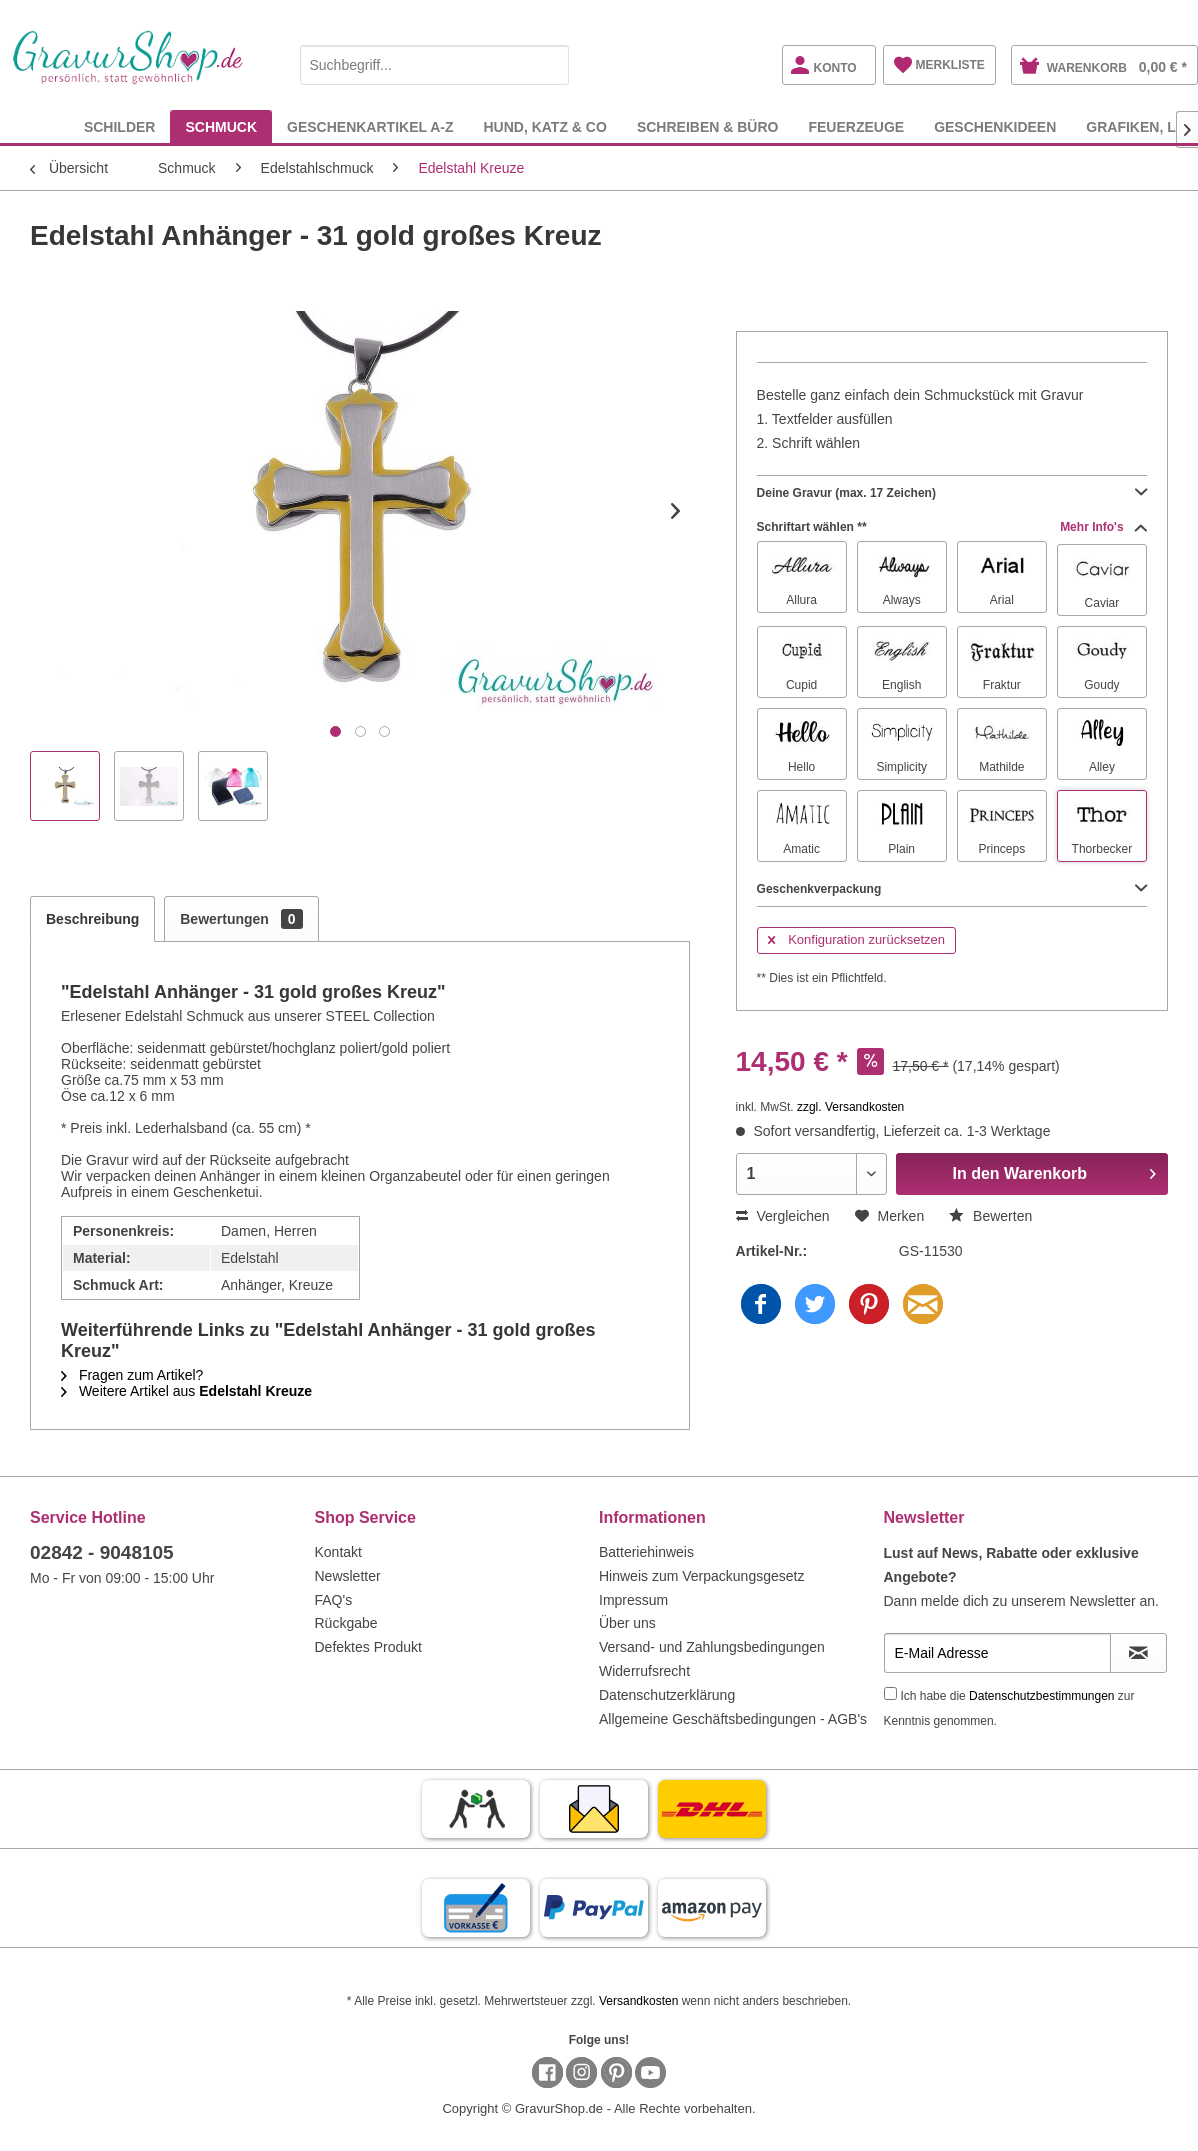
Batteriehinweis (646, 1552)
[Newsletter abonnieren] (1138, 1653)
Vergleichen (783, 1216)
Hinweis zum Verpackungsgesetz (701, 1576)
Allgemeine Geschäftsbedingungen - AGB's (733, 1719)
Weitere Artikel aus (186, 1391)
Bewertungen (241, 919)
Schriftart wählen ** (952, 527)
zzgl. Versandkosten (850, 1107)
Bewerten (990, 1216)
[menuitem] (435, 61)
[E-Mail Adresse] (998, 1653)
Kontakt (338, 1552)
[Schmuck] (221, 126)
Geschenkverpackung (952, 889)
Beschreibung (92, 919)
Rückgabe (346, 1623)
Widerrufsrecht (644, 1671)
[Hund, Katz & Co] (544, 126)
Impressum (633, 1600)
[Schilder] (120, 126)
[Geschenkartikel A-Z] (370, 126)
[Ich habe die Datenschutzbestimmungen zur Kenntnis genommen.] (890, 1693)
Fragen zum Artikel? (132, 1375)
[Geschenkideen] (995, 126)
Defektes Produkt (368, 1647)
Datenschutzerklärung (667, 1695)
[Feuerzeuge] (856, 126)
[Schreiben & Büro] (708, 126)
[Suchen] (549, 65)
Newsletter (348, 1576)
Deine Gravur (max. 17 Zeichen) (952, 493)
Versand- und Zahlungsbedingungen (712, 1647)
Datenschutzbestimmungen (1041, 1696)
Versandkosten (638, 2001)
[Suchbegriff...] (435, 65)
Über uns (627, 1623)
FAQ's (334, 1600)
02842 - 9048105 (102, 1552)
